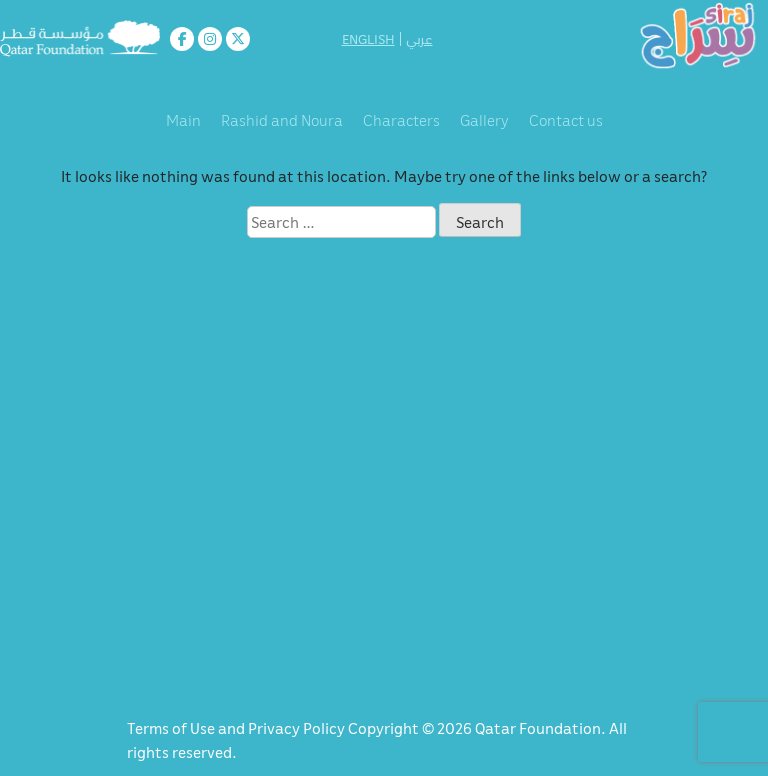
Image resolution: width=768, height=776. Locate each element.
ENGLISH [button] (368, 39)
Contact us (566, 120)
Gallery (484, 120)
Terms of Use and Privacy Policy (237, 728)
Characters (401, 120)
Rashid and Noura (282, 120)
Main (183, 120)
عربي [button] (419, 39)
